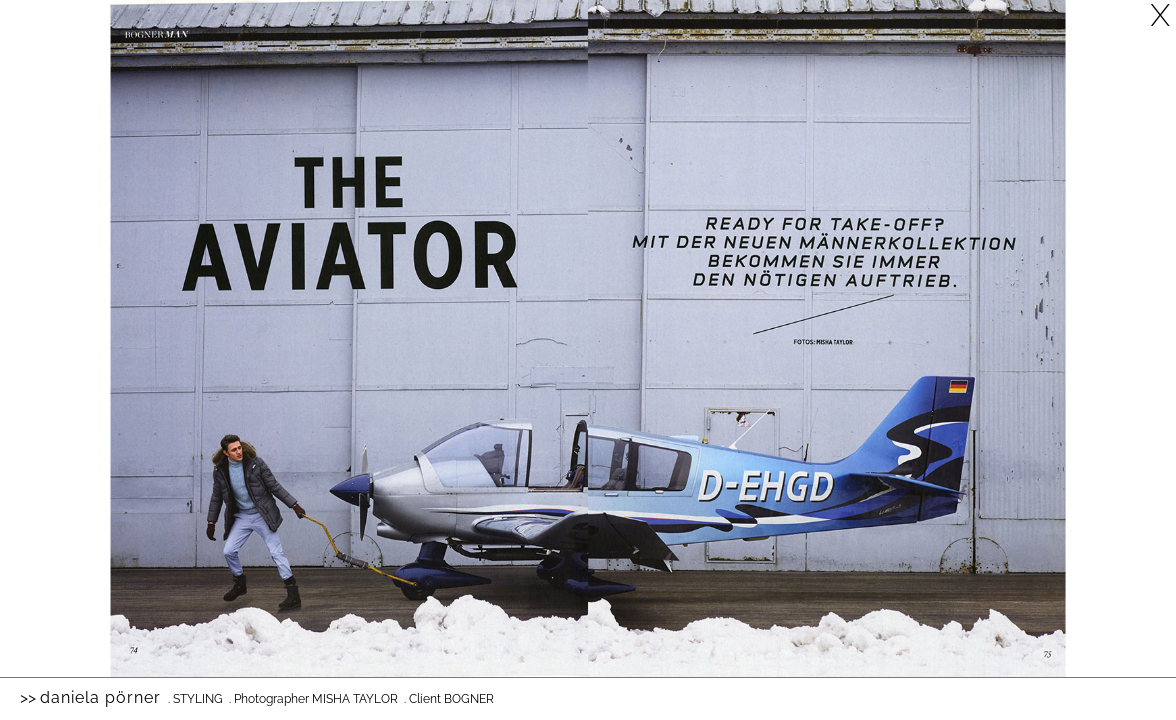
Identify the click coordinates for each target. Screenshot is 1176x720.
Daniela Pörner (100, 697)
